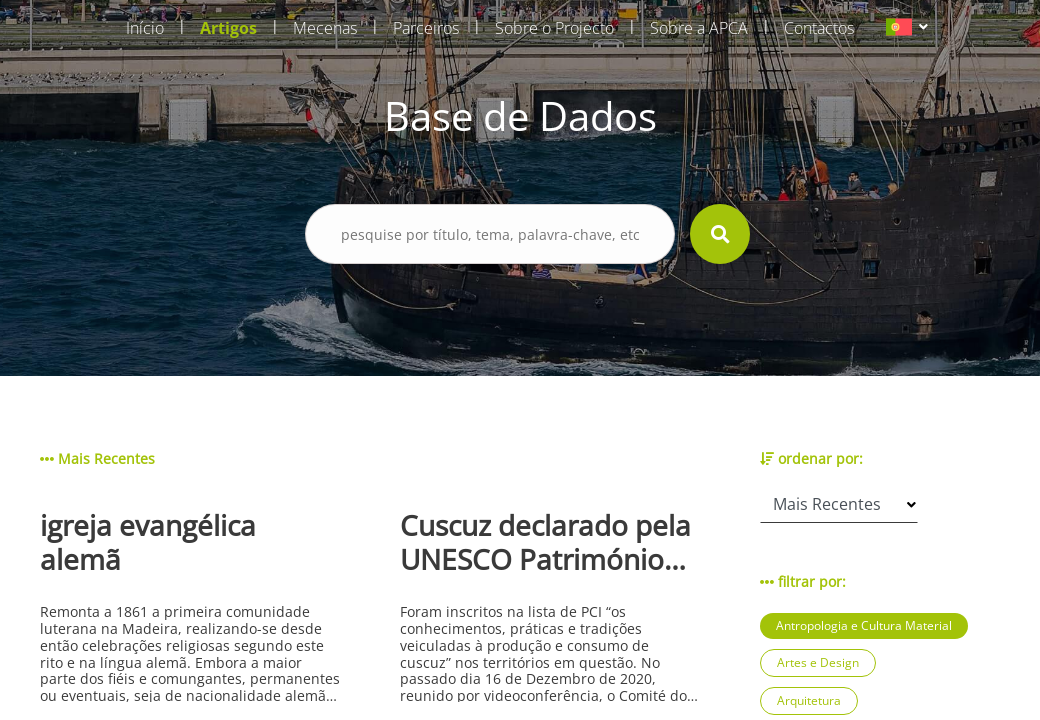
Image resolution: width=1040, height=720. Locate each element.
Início (145, 28)
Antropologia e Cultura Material (864, 625)
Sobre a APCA (699, 28)
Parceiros (426, 28)
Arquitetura (809, 700)
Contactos (819, 28)
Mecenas (325, 28)
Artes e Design (818, 662)
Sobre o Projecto (554, 28)
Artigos (228, 28)
